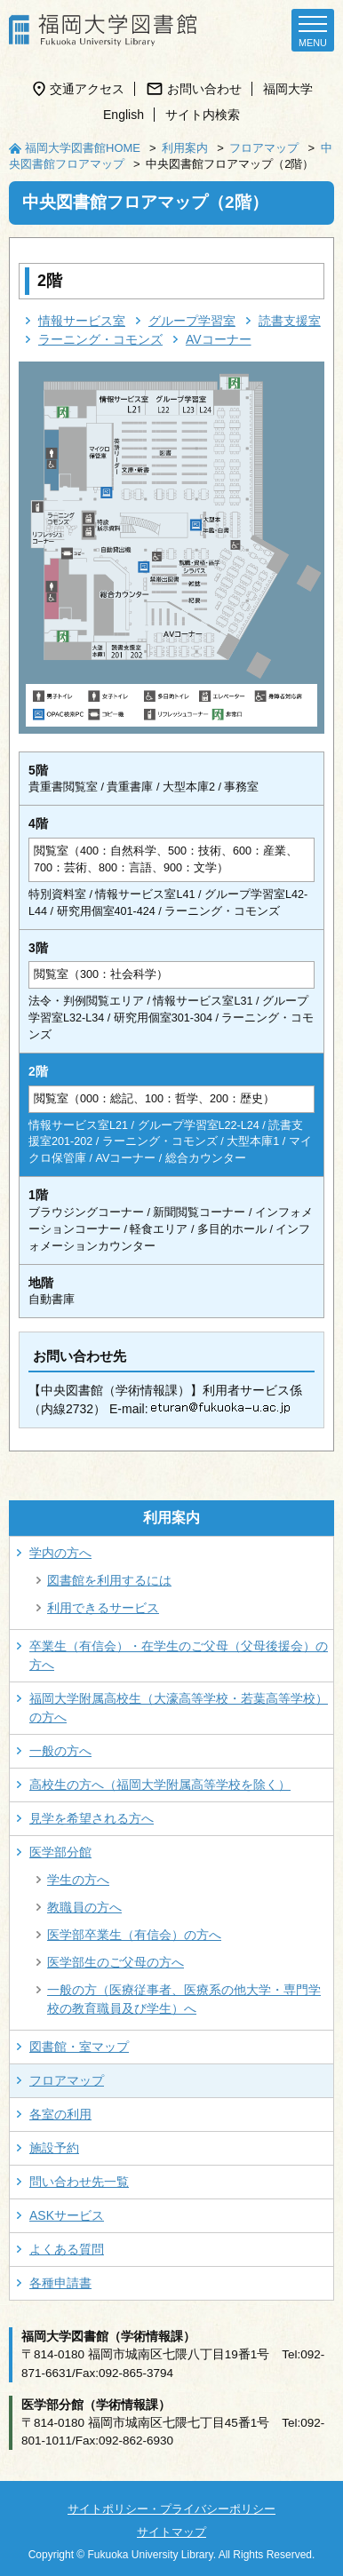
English (123, 114)
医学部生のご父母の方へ (115, 1962)
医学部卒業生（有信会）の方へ (134, 1935)
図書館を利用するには (109, 1580)
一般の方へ (60, 1751)
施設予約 (54, 2148)
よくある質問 (66, 2249)
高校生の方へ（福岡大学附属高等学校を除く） (160, 1784)
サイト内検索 (202, 114)
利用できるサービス (103, 1608)
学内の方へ (60, 1553)
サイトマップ (171, 2532)
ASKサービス (66, 2215)
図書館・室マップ (79, 2046)
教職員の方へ (84, 1907)
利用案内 (185, 148)
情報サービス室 (81, 321)
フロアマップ (264, 148)
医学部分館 (60, 1852)
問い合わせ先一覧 (79, 2181)
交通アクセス (87, 89)
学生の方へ (78, 1879)
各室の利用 (60, 2114)
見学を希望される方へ (91, 1818)
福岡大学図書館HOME (82, 148)
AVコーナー (218, 339)
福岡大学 (288, 89)
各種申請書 (60, 2283)
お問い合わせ (204, 89)
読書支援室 (290, 321)
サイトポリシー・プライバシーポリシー (171, 2509)
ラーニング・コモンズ (100, 339)
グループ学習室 (191, 321)
